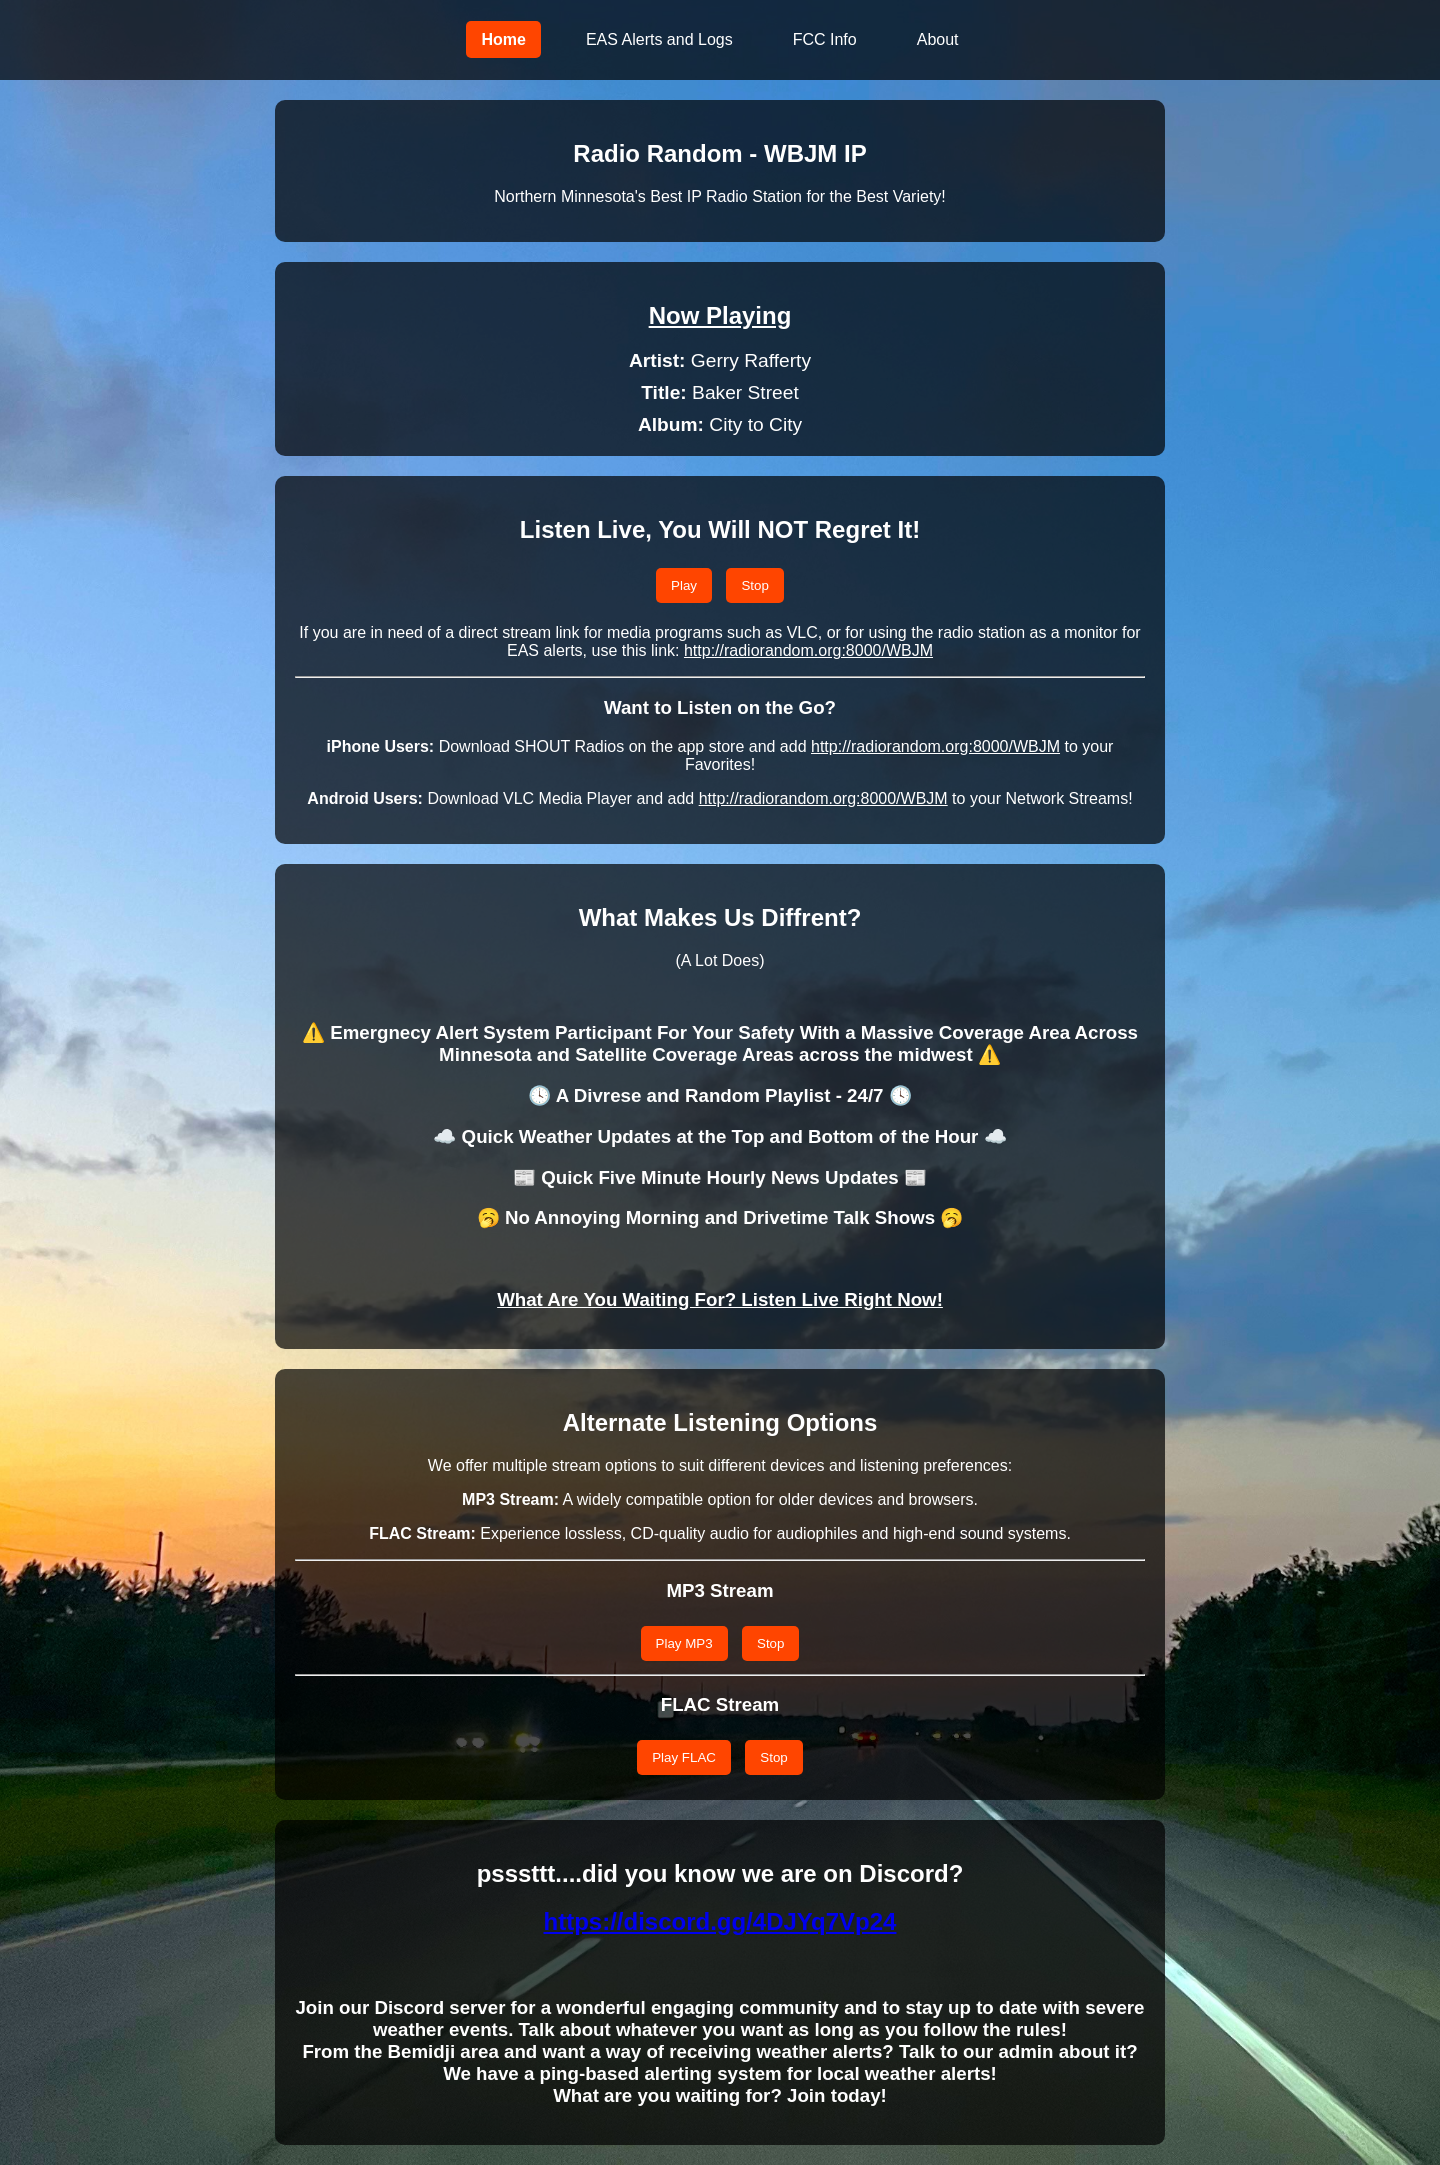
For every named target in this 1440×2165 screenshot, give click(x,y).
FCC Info (825, 39)
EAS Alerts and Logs (659, 39)
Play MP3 (684, 1643)
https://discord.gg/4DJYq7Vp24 (720, 1921)
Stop (754, 585)
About (938, 39)
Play (684, 585)
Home (503, 39)
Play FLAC (684, 1757)
